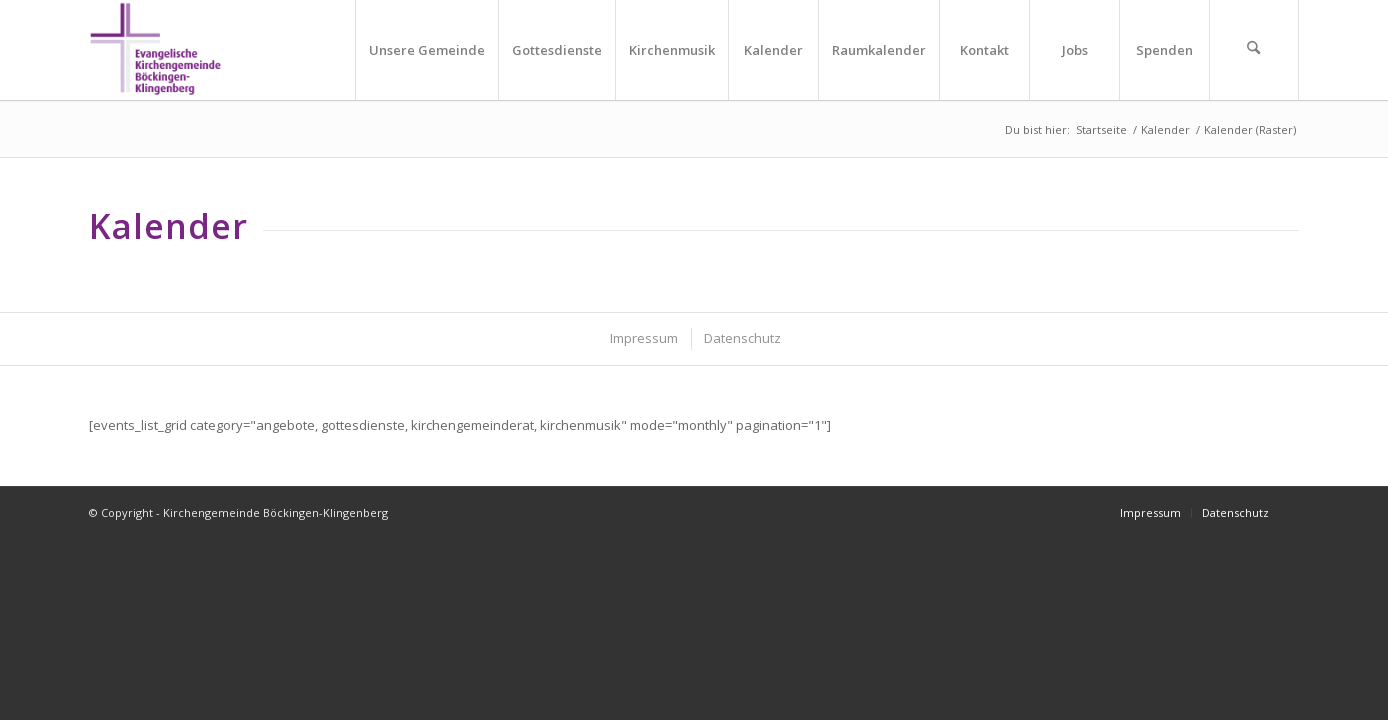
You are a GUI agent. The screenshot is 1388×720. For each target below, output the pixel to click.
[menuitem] (426, 50)
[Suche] (1254, 50)
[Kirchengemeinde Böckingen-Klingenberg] (155, 50)
